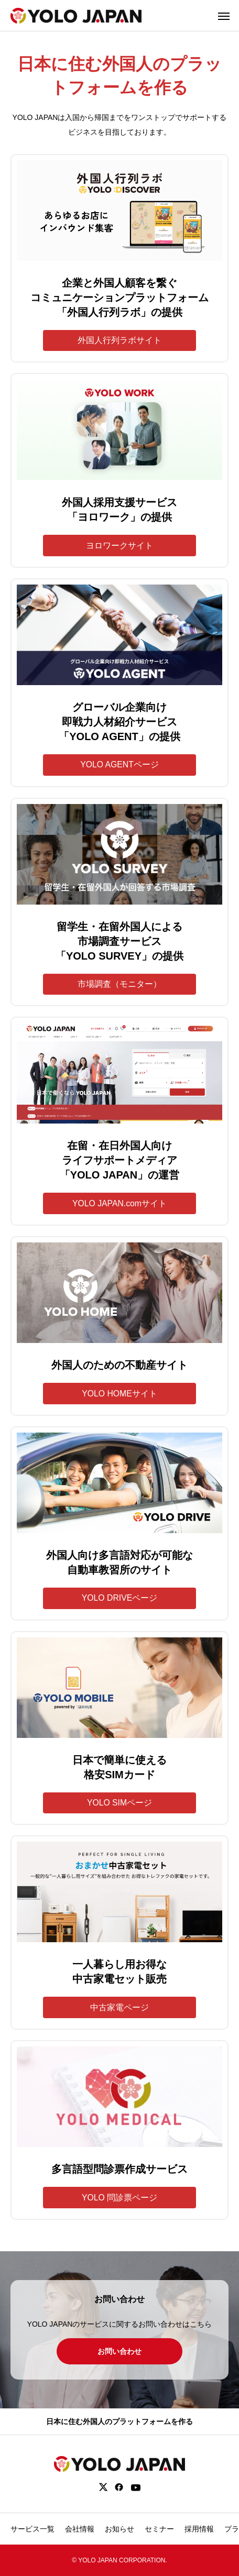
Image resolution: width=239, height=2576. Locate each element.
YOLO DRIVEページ (119, 1597)
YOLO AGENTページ (119, 764)
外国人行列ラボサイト (119, 340)
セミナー (159, 2529)
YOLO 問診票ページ (119, 2197)
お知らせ (119, 2529)
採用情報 (199, 2529)
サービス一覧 (32, 2529)
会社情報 (79, 2529)
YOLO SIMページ (119, 1802)
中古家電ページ (119, 2007)
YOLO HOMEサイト (119, 1393)
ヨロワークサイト (119, 545)
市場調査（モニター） (119, 983)
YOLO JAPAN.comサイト (119, 1203)
